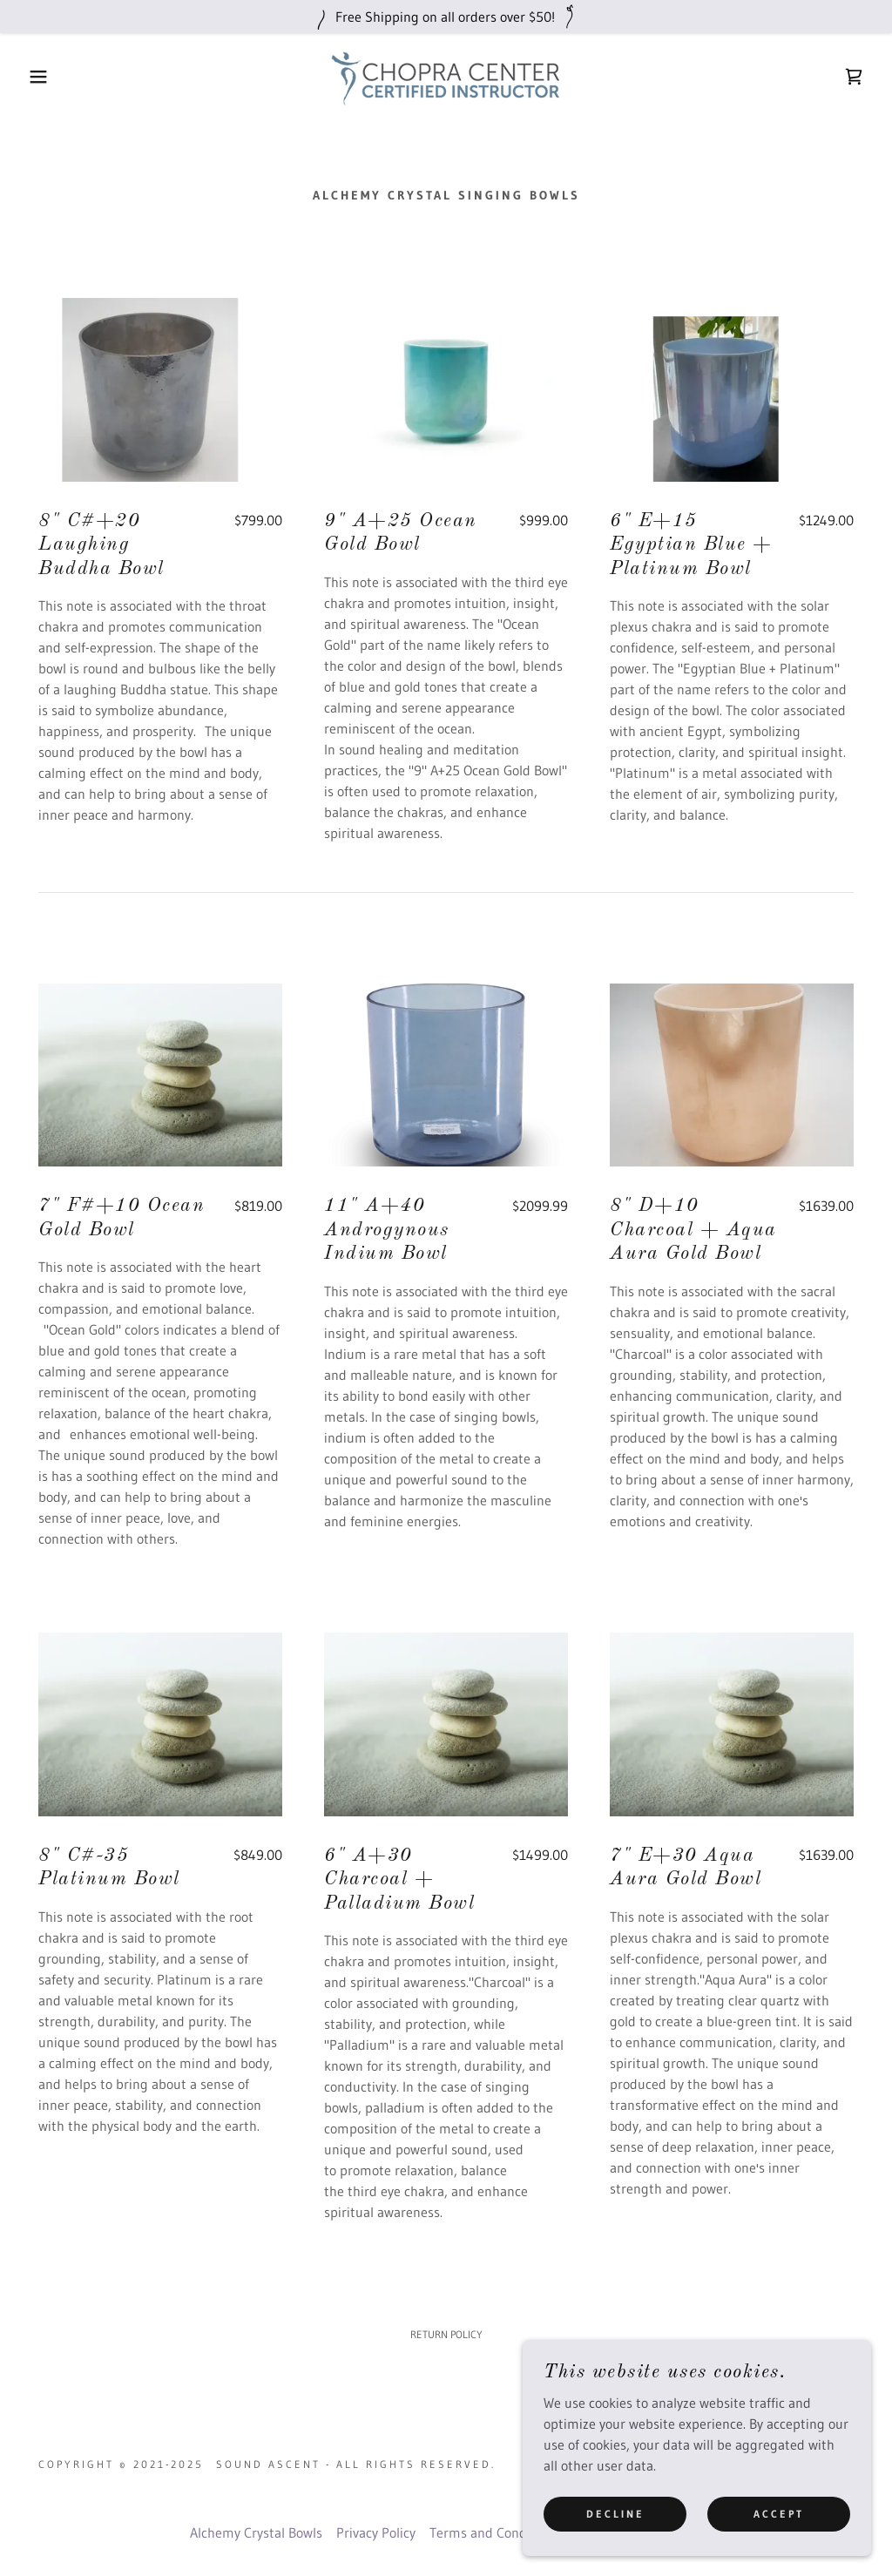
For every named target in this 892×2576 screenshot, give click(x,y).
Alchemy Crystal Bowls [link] (256, 2532)
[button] (44, 76)
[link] (446, 75)
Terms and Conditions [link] (494, 2532)
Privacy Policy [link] (376, 2532)
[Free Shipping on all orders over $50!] (446, 16)
